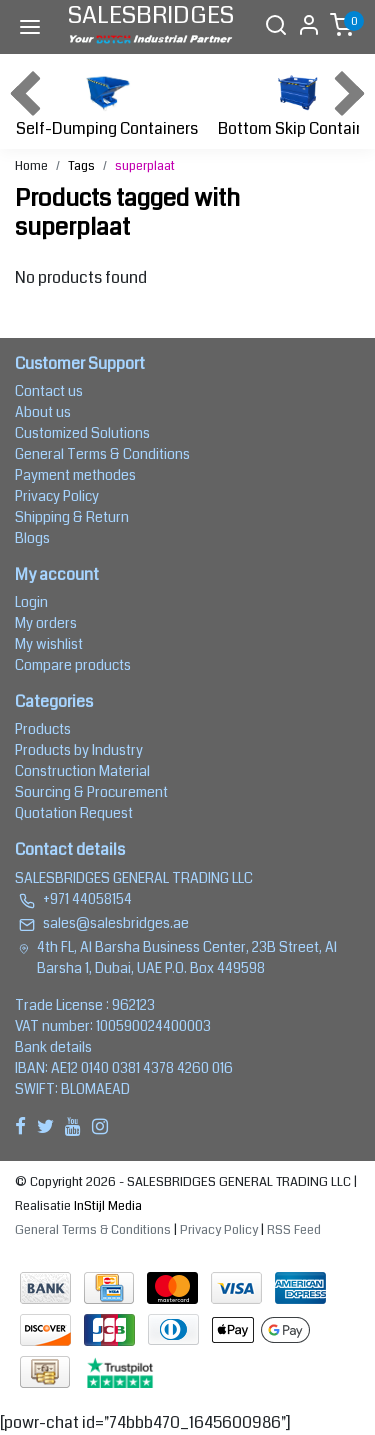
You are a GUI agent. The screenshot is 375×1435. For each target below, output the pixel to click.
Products (43, 729)
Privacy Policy (57, 496)
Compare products (73, 665)
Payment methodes (75, 475)
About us (43, 412)
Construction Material (82, 771)
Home (31, 166)
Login (31, 602)
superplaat (145, 166)
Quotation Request (74, 813)
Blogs (32, 538)
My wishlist (49, 644)
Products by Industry (79, 750)
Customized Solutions (82, 433)
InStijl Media (106, 1206)
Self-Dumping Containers (107, 103)
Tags (81, 166)
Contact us (49, 391)
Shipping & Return (72, 517)
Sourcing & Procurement (91, 792)
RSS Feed (294, 1230)
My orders (46, 623)
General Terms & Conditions (102, 454)
